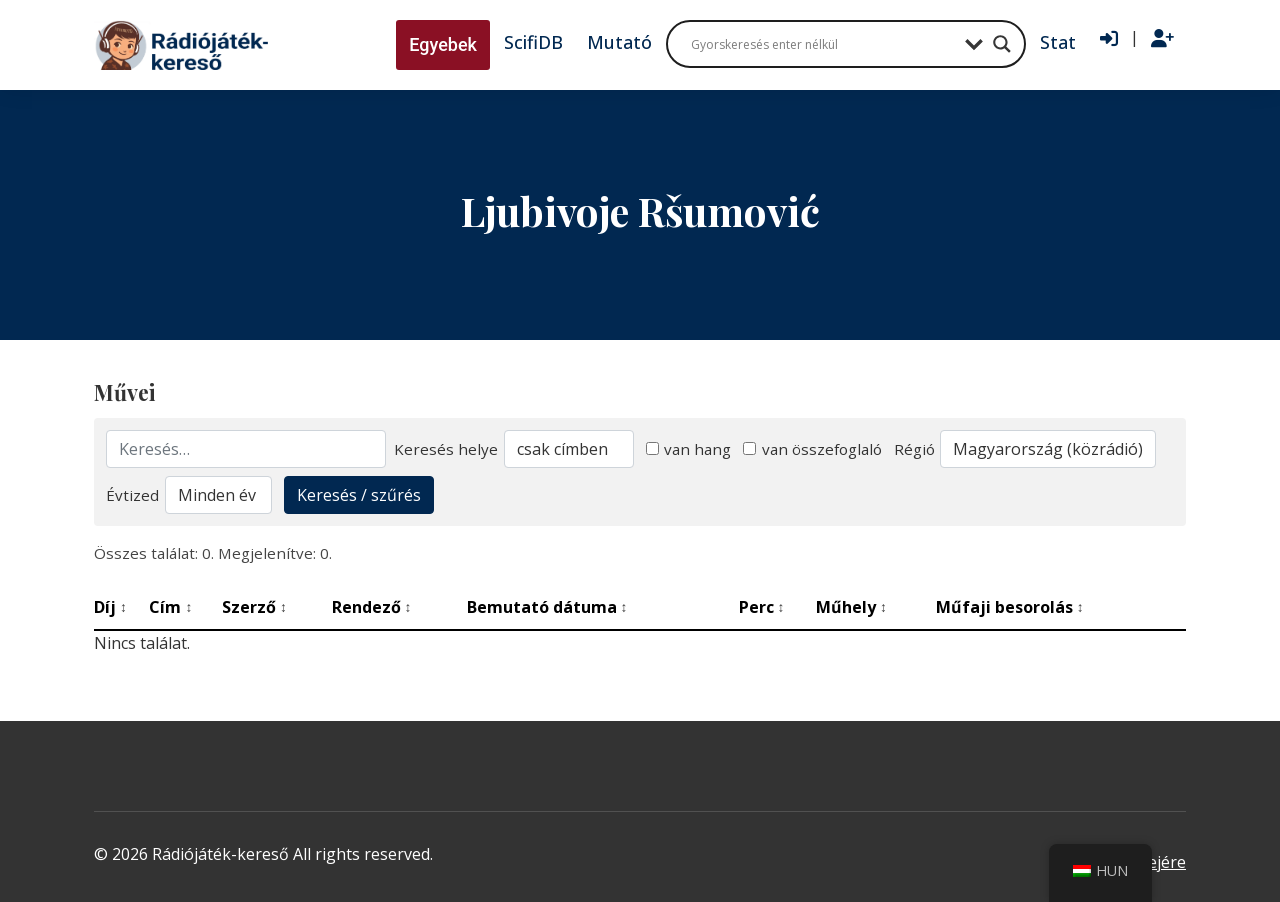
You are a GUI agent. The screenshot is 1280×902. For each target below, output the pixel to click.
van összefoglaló (812, 449)
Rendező (372, 607)
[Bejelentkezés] (1109, 39)
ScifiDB (533, 42)
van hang (689, 449)
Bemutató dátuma (547, 607)
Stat (1058, 42)
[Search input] (823, 44)
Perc (762, 607)
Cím (170, 607)
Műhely (851, 607)
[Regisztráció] (1162, 39)
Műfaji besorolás (1010, 607)
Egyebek (443, 44)
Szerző (254, 607)
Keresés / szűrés (359, 495)
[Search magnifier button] (1002, 44)
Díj (110, 607)
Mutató (619, 42)
